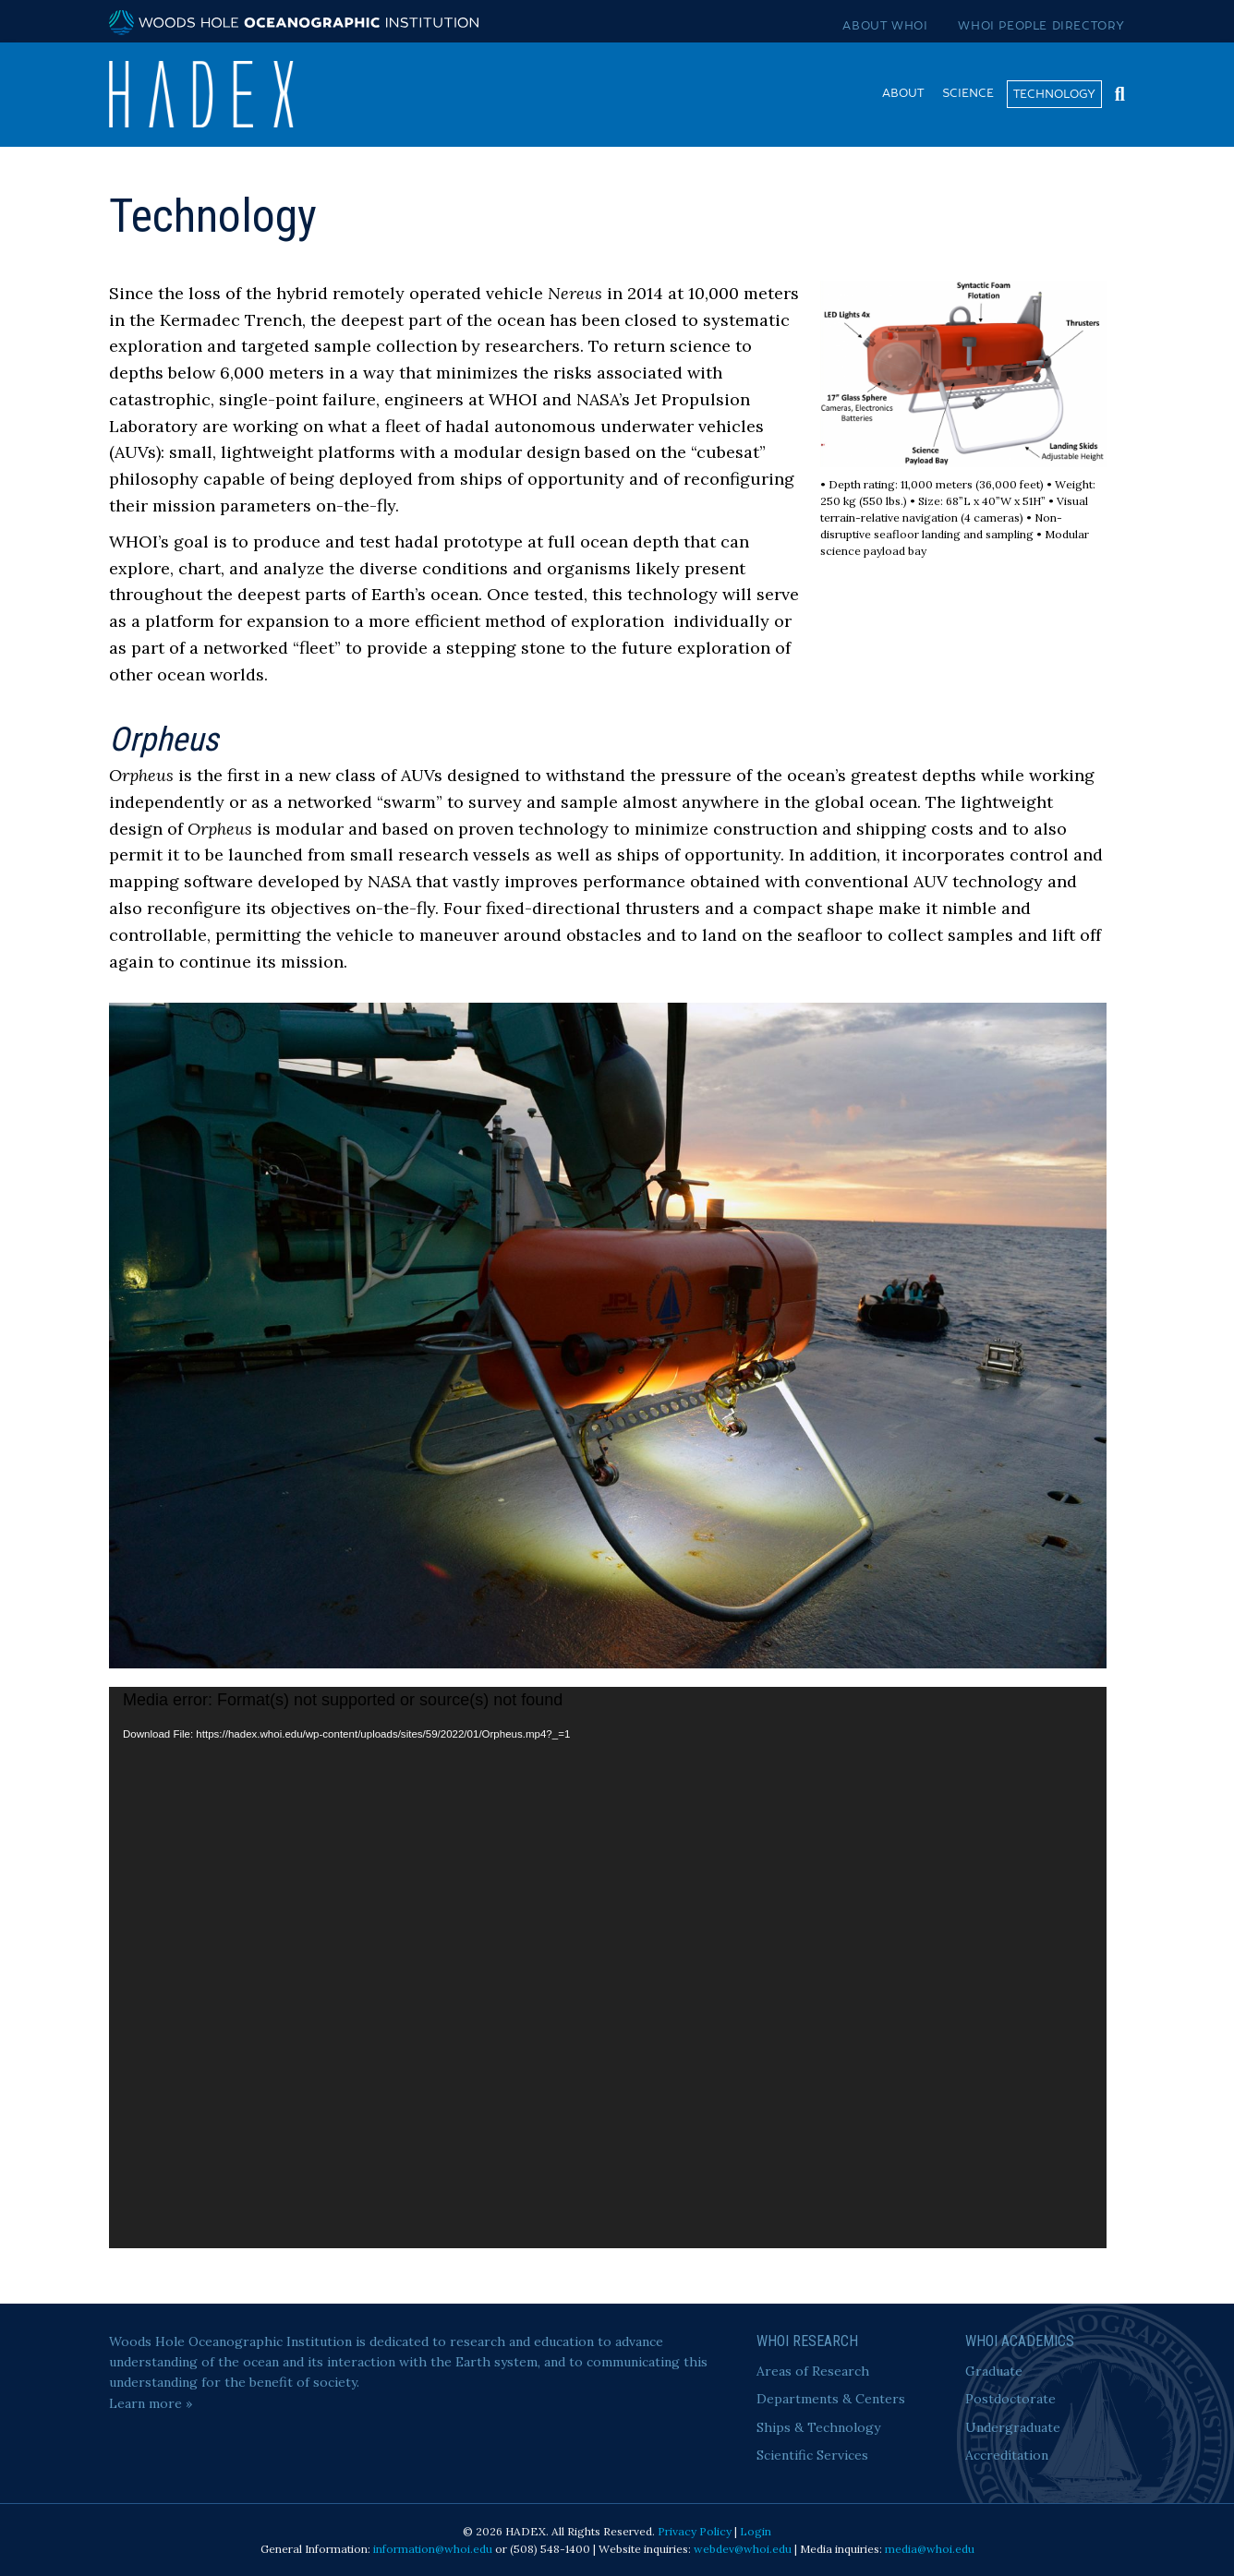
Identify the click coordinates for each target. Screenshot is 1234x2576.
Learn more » (150, 2403)
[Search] (1115, 91)
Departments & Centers (830, 2398)
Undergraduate (1012, 2427)
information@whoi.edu (432, 2549)
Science (968, 93)
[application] (608, 1967)
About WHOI (884, 25)
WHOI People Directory (1041, 25)
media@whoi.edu (929, 2549)
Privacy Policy (695, 2531)
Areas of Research (812, 2371)
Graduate (993, 2371)
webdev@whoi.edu (743, 2549)
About (903, 93)
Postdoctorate (1010, 2398)
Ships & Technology (818, 2427)
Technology (1054, 94)
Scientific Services (812, 2455)
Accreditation (1006, 2455)
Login (755, 2531)
